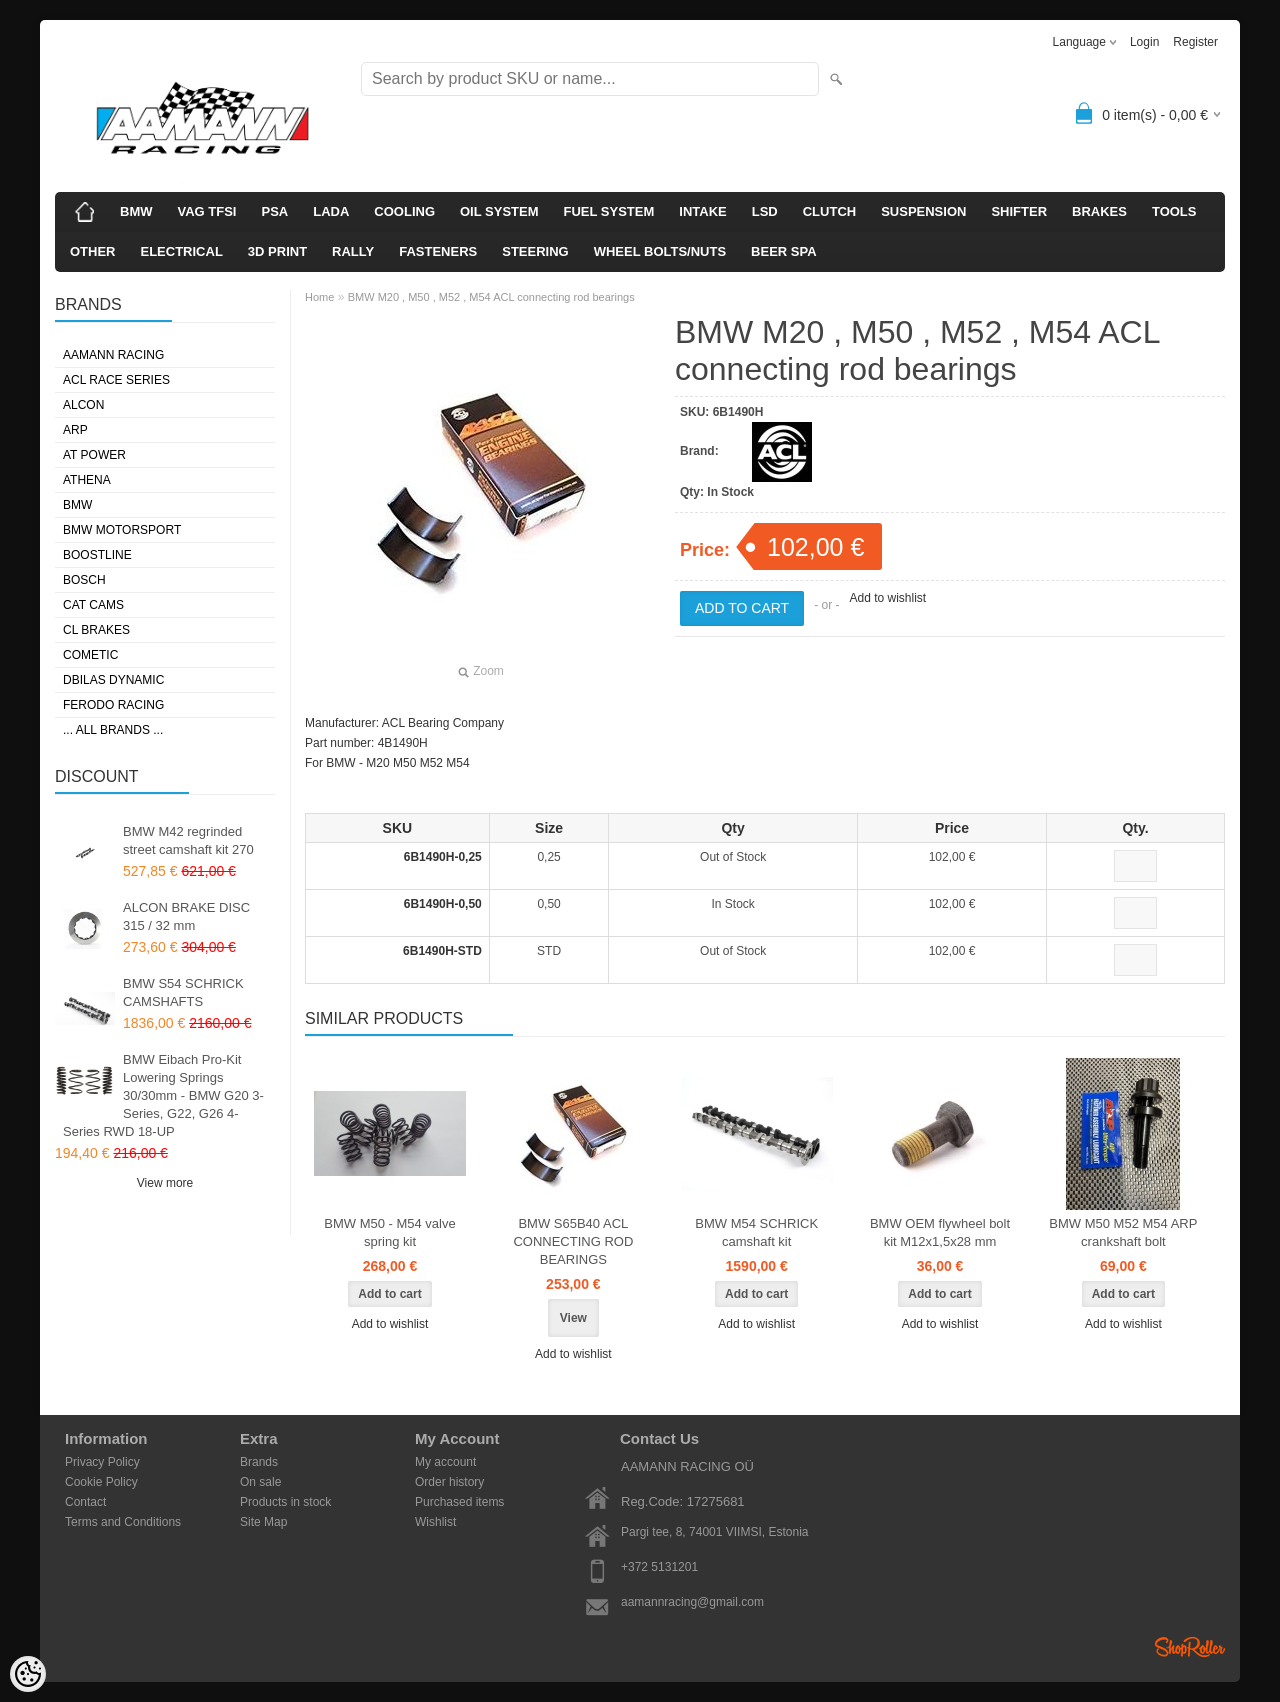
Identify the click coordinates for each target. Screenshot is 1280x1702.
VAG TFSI (207, 211)
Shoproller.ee (1190, 1647)
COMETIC (90, 655)
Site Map (263, 1522)
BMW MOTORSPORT (122, 530)
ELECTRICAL (182, 251)
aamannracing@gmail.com (692, 1602)
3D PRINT (277, 251)
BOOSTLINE (97, 555)
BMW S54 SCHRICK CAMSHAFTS (183, 992)
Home (319, 297)
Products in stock (285, 1502)
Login (1144, 42)
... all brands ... (113, 730)
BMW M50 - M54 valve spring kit (389, 1232)
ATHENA (87, 480)
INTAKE (702, 211)
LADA (331, 211)
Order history (449, 1482)
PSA (274, 211)
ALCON (83, 405)
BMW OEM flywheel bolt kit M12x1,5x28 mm (940, 1232)
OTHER (93, 251)
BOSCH (84, 580)
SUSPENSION (923, 211)
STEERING (535, 251)
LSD (765, 211)
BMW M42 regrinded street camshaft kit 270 (188, 840)
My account (445, 1462)
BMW (136, 211)
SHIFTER (1019, 211)
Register (1195, 42)
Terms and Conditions (123, 1522)
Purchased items (459, 1502)
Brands (259, 1462)
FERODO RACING (113, 705)
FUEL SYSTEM (609, 211)
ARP (75, 430)
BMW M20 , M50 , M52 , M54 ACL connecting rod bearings (491, 297)
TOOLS (1174, 211)
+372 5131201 (659, 1567)
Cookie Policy (101, 1482)
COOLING (404, 211)
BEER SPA (784, 251)
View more (165, 1183)
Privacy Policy (102, 1462)
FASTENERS (438, 251)
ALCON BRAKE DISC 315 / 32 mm (186, 916)
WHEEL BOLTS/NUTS (660, 251)
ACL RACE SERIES (116, 380)
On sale (260, 1482)
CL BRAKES (96, 630)
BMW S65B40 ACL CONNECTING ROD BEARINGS (573, 1241)
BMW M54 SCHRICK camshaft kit (756, 1232)
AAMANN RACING (113, 355)
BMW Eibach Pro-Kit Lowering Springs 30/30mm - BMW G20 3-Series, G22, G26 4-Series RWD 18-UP (163, 1095)
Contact (85, 1502)
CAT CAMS (93, 605)
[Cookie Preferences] (28, 1674)
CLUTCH (829, 211)
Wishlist (435, 1522)
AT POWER (94, 455)
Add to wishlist (887, 598)
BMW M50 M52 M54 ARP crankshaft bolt (1123, 1232)
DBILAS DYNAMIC (113, 680)
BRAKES (1099, 211)
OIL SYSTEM (499, 211)
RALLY (353, 251)
